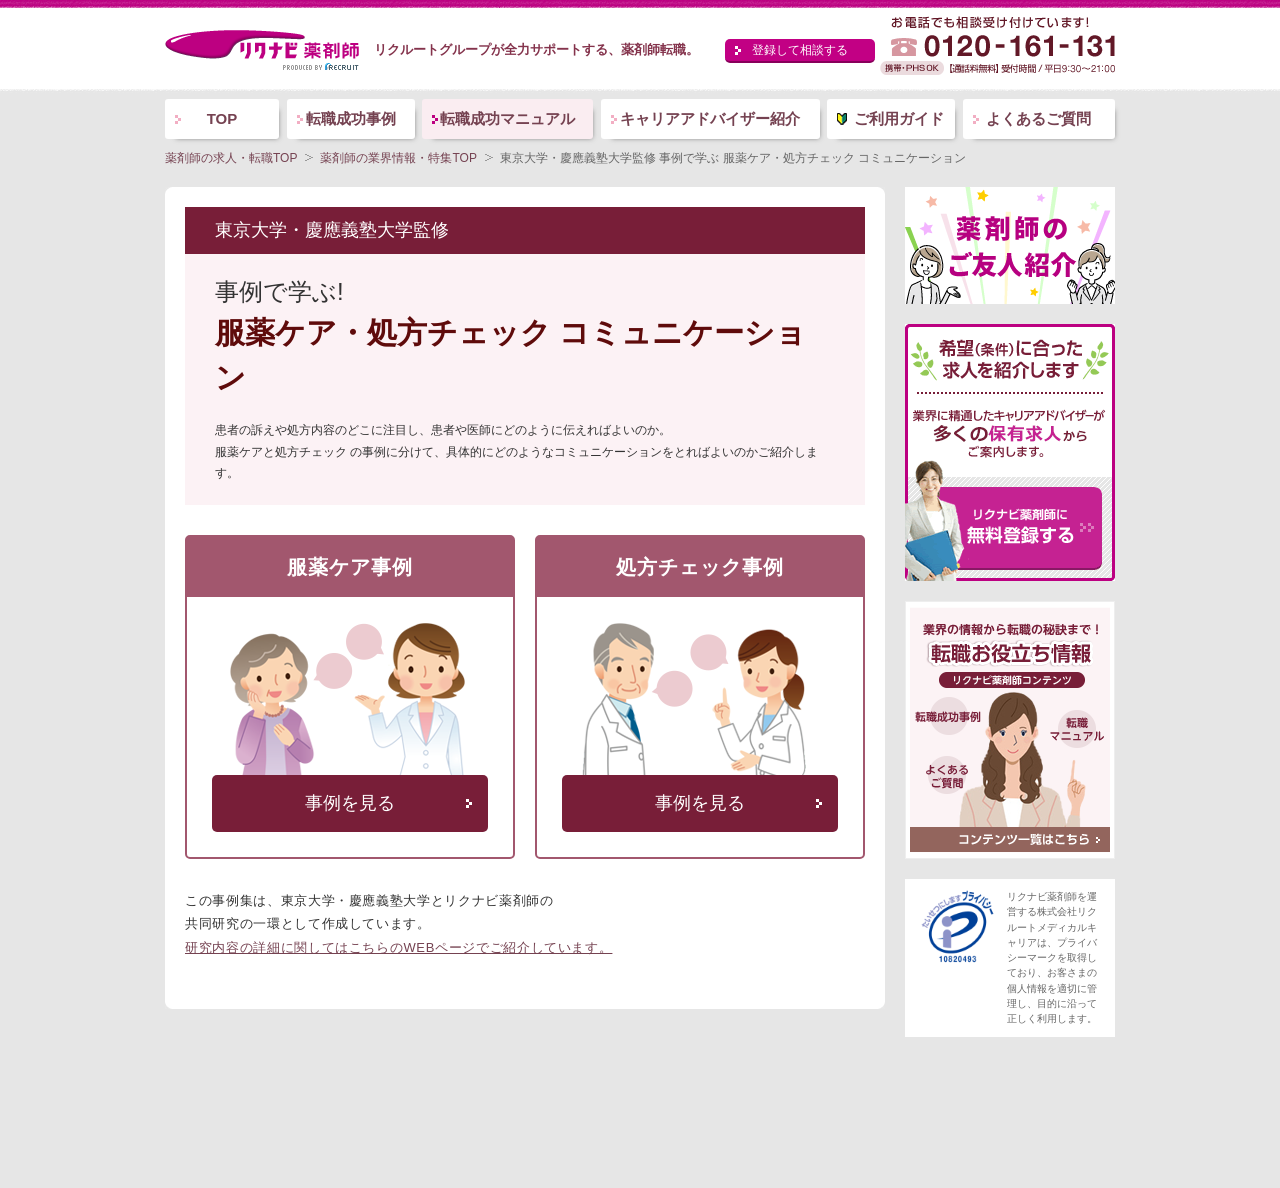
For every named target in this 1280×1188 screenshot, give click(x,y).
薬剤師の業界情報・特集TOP (398, 158)
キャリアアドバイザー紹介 (710, 118)
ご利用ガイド (899, 118)
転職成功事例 (351, 118)
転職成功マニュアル (507, 118)
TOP (222, 118)
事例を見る (350, 803)
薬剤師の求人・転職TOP (231, 158)
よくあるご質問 (1038, 118)
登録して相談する (800, 50)
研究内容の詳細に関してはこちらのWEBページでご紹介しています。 (398, 947)
